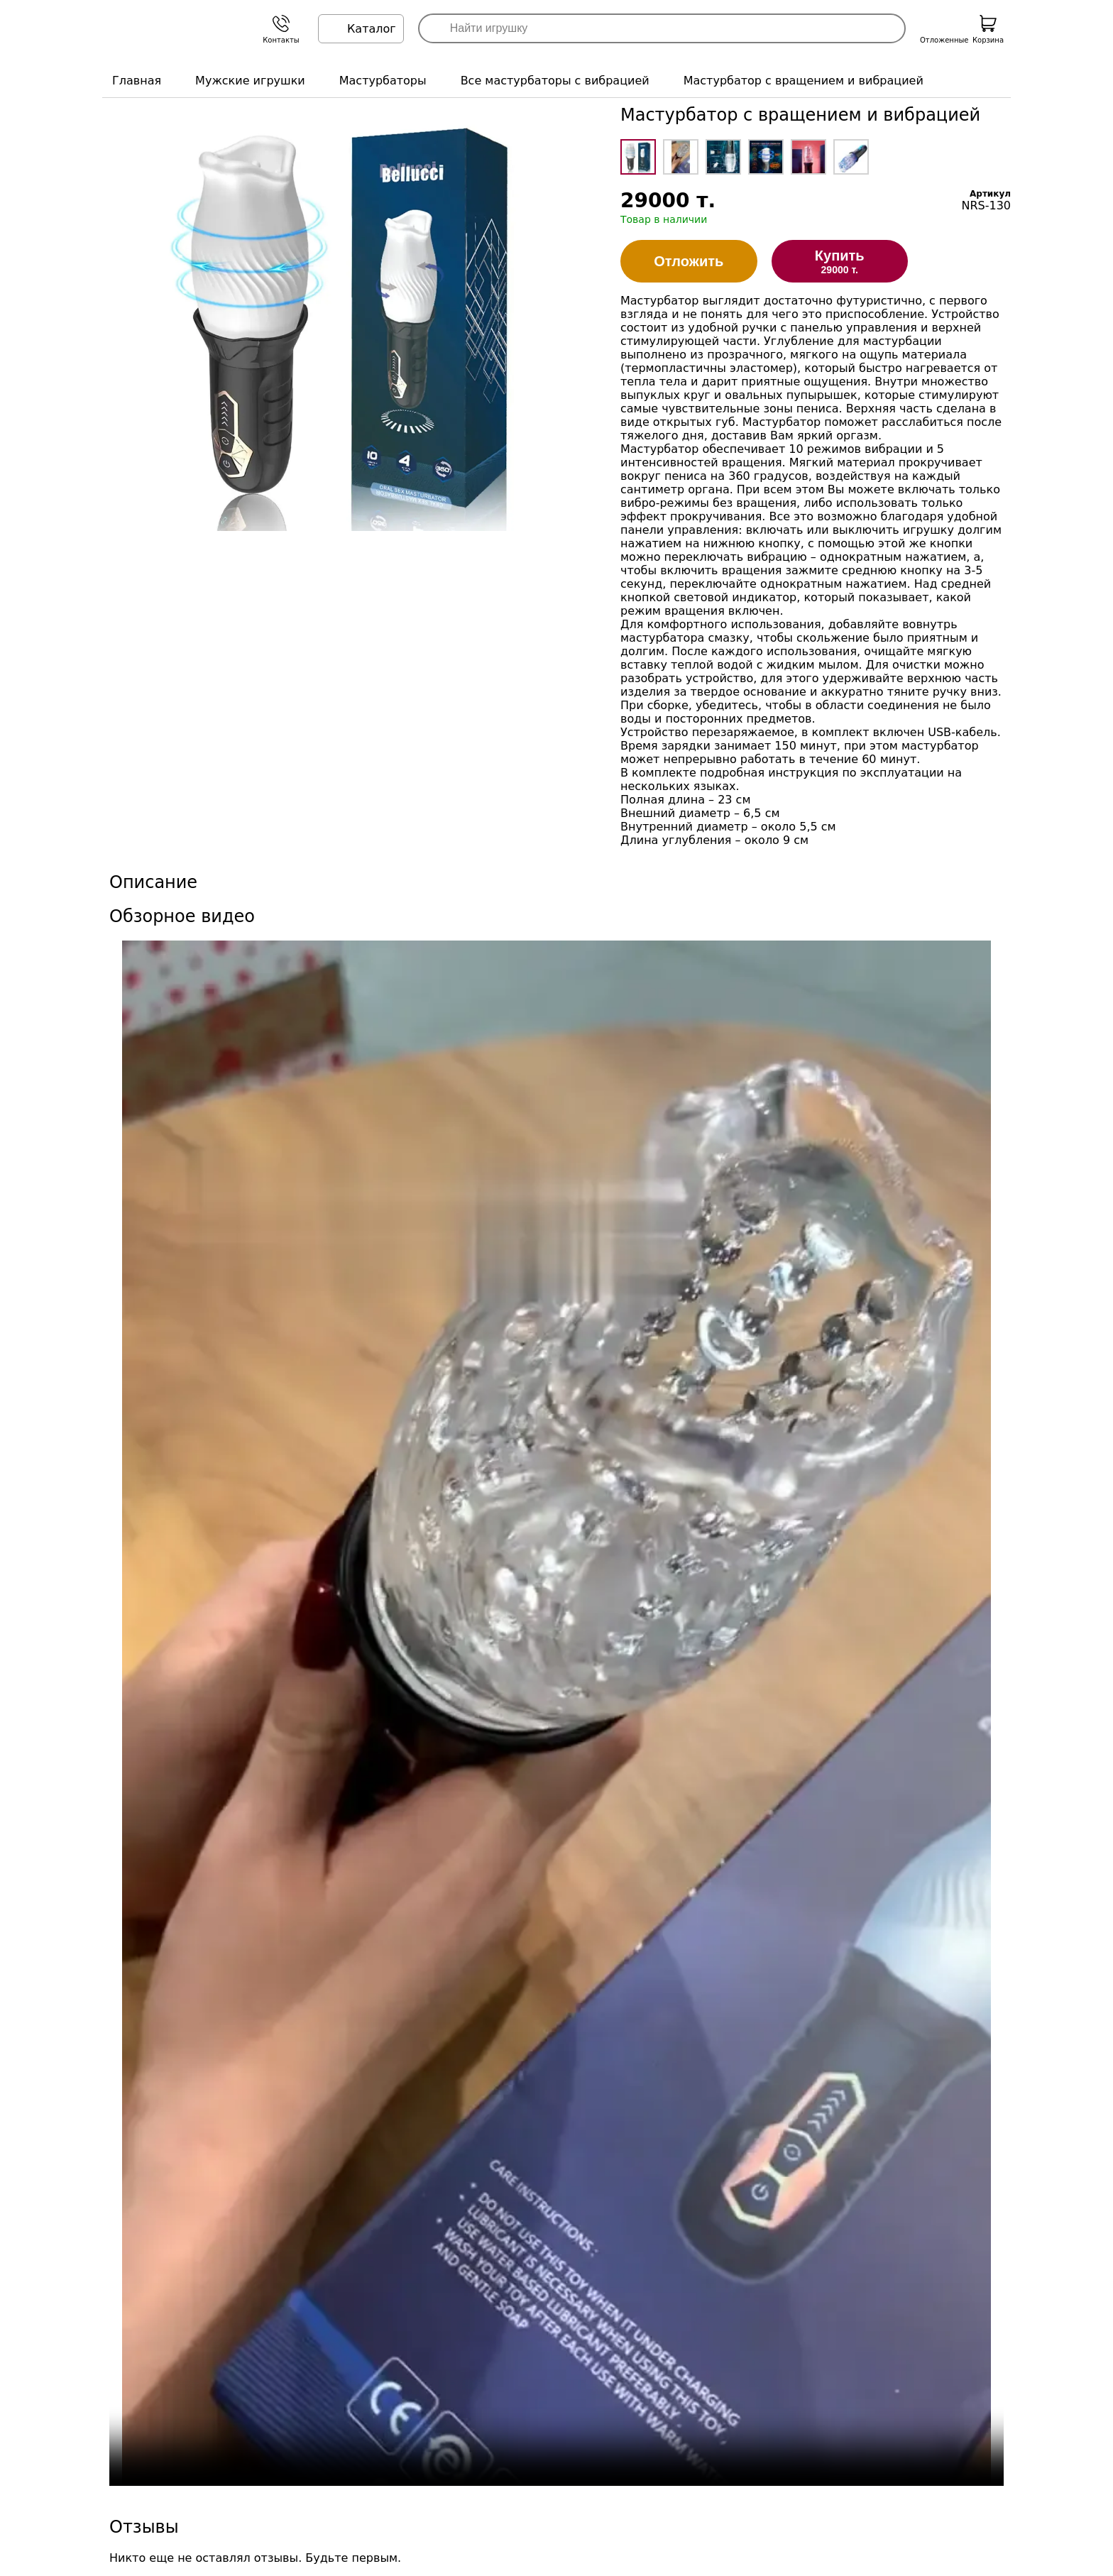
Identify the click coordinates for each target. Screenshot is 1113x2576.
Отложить (688, 261)
